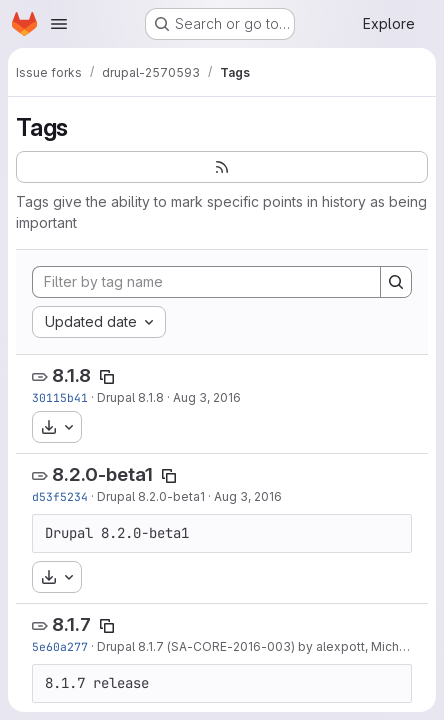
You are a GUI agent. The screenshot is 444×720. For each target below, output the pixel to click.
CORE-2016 (227, 646)
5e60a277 (60, 646)
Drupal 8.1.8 (130, 397)
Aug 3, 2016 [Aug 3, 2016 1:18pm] (248, 496)
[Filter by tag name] (206, 282)
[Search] (396, 282)
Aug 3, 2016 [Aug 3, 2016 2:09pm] (207, 397)
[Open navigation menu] (59, 24)
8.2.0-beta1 (102, 474)
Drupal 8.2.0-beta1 (151, 496)
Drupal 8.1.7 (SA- (145, 646)
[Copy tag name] (107, 377)
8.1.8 (71, 375)
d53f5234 (60, 496)
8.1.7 (71, 624)
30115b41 (60, 397)
